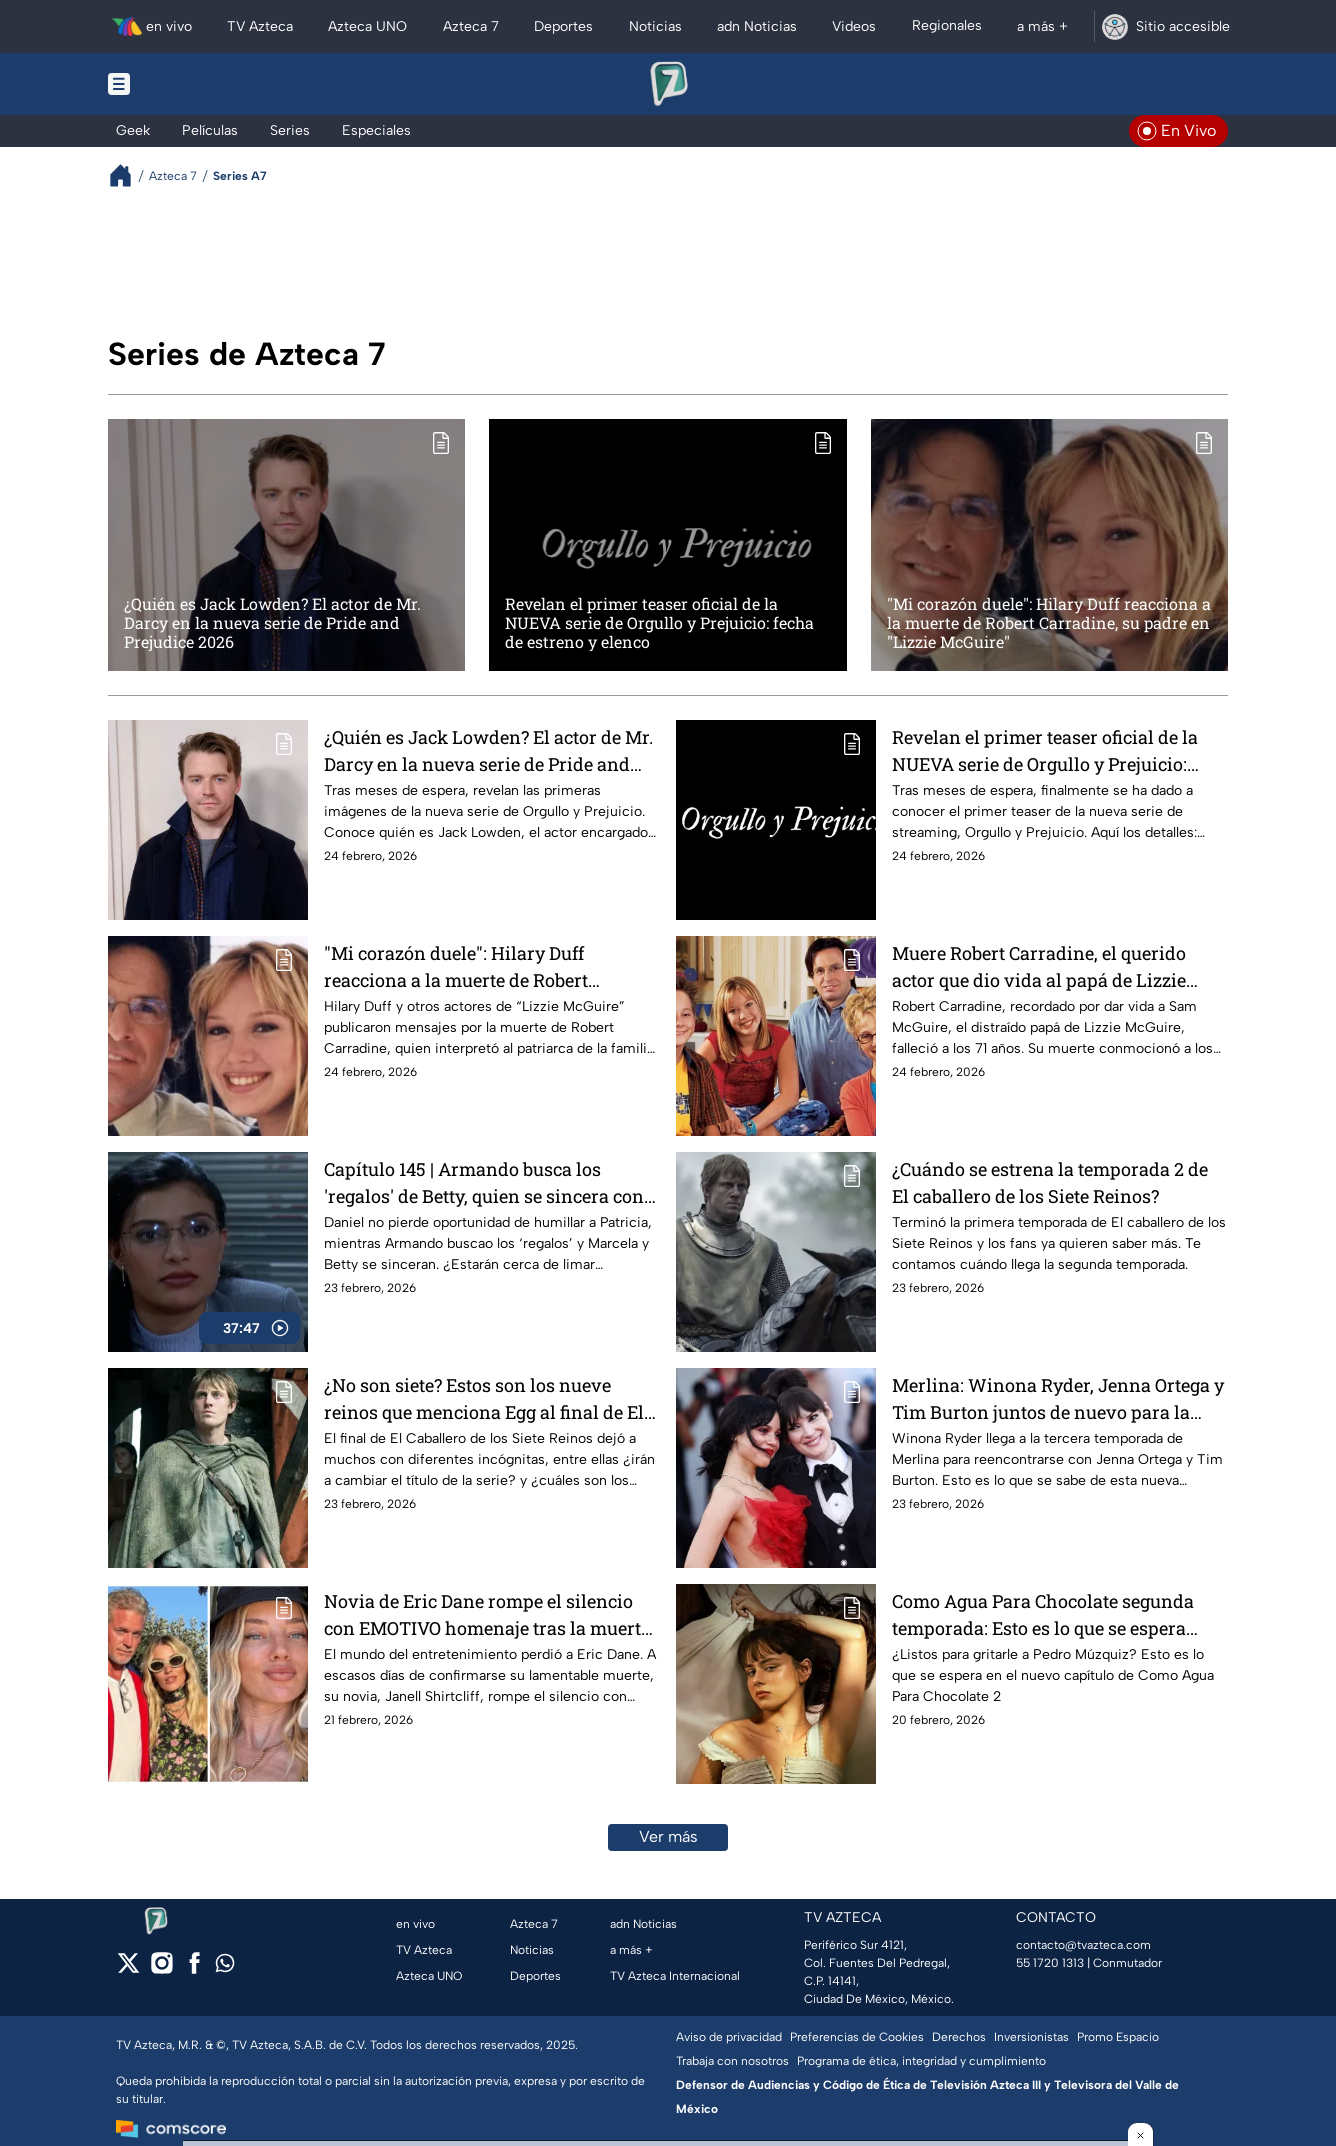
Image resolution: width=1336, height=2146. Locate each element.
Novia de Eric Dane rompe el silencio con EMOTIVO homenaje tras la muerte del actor (487, 1614)
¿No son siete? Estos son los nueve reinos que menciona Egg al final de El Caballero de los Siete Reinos (484, 1398)
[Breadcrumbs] (128, 175)
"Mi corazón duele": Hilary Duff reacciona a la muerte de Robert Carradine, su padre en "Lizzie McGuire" (1049, 623)
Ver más (668, 1836)
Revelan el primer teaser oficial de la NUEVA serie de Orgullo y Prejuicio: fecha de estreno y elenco (659, 623)
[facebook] (194, 1969)
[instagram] (161, 1969)
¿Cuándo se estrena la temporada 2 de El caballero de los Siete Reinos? (1050, 1182)
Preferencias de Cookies (857, 2037)
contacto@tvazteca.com (1083, 1945)
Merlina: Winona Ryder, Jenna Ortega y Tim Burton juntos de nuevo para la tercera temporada (1058, 1398)
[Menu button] (188, 84)
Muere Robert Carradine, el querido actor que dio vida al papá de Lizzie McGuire (1039, 966)
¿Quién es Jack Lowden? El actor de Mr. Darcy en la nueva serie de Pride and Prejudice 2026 (272, 623)
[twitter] (128, 1969)
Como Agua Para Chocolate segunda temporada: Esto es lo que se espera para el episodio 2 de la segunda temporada (1043, 1614)
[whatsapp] (225, 1967)
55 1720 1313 (1050, 1963)
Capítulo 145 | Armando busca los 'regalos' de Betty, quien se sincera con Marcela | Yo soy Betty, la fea (484, 1182)
